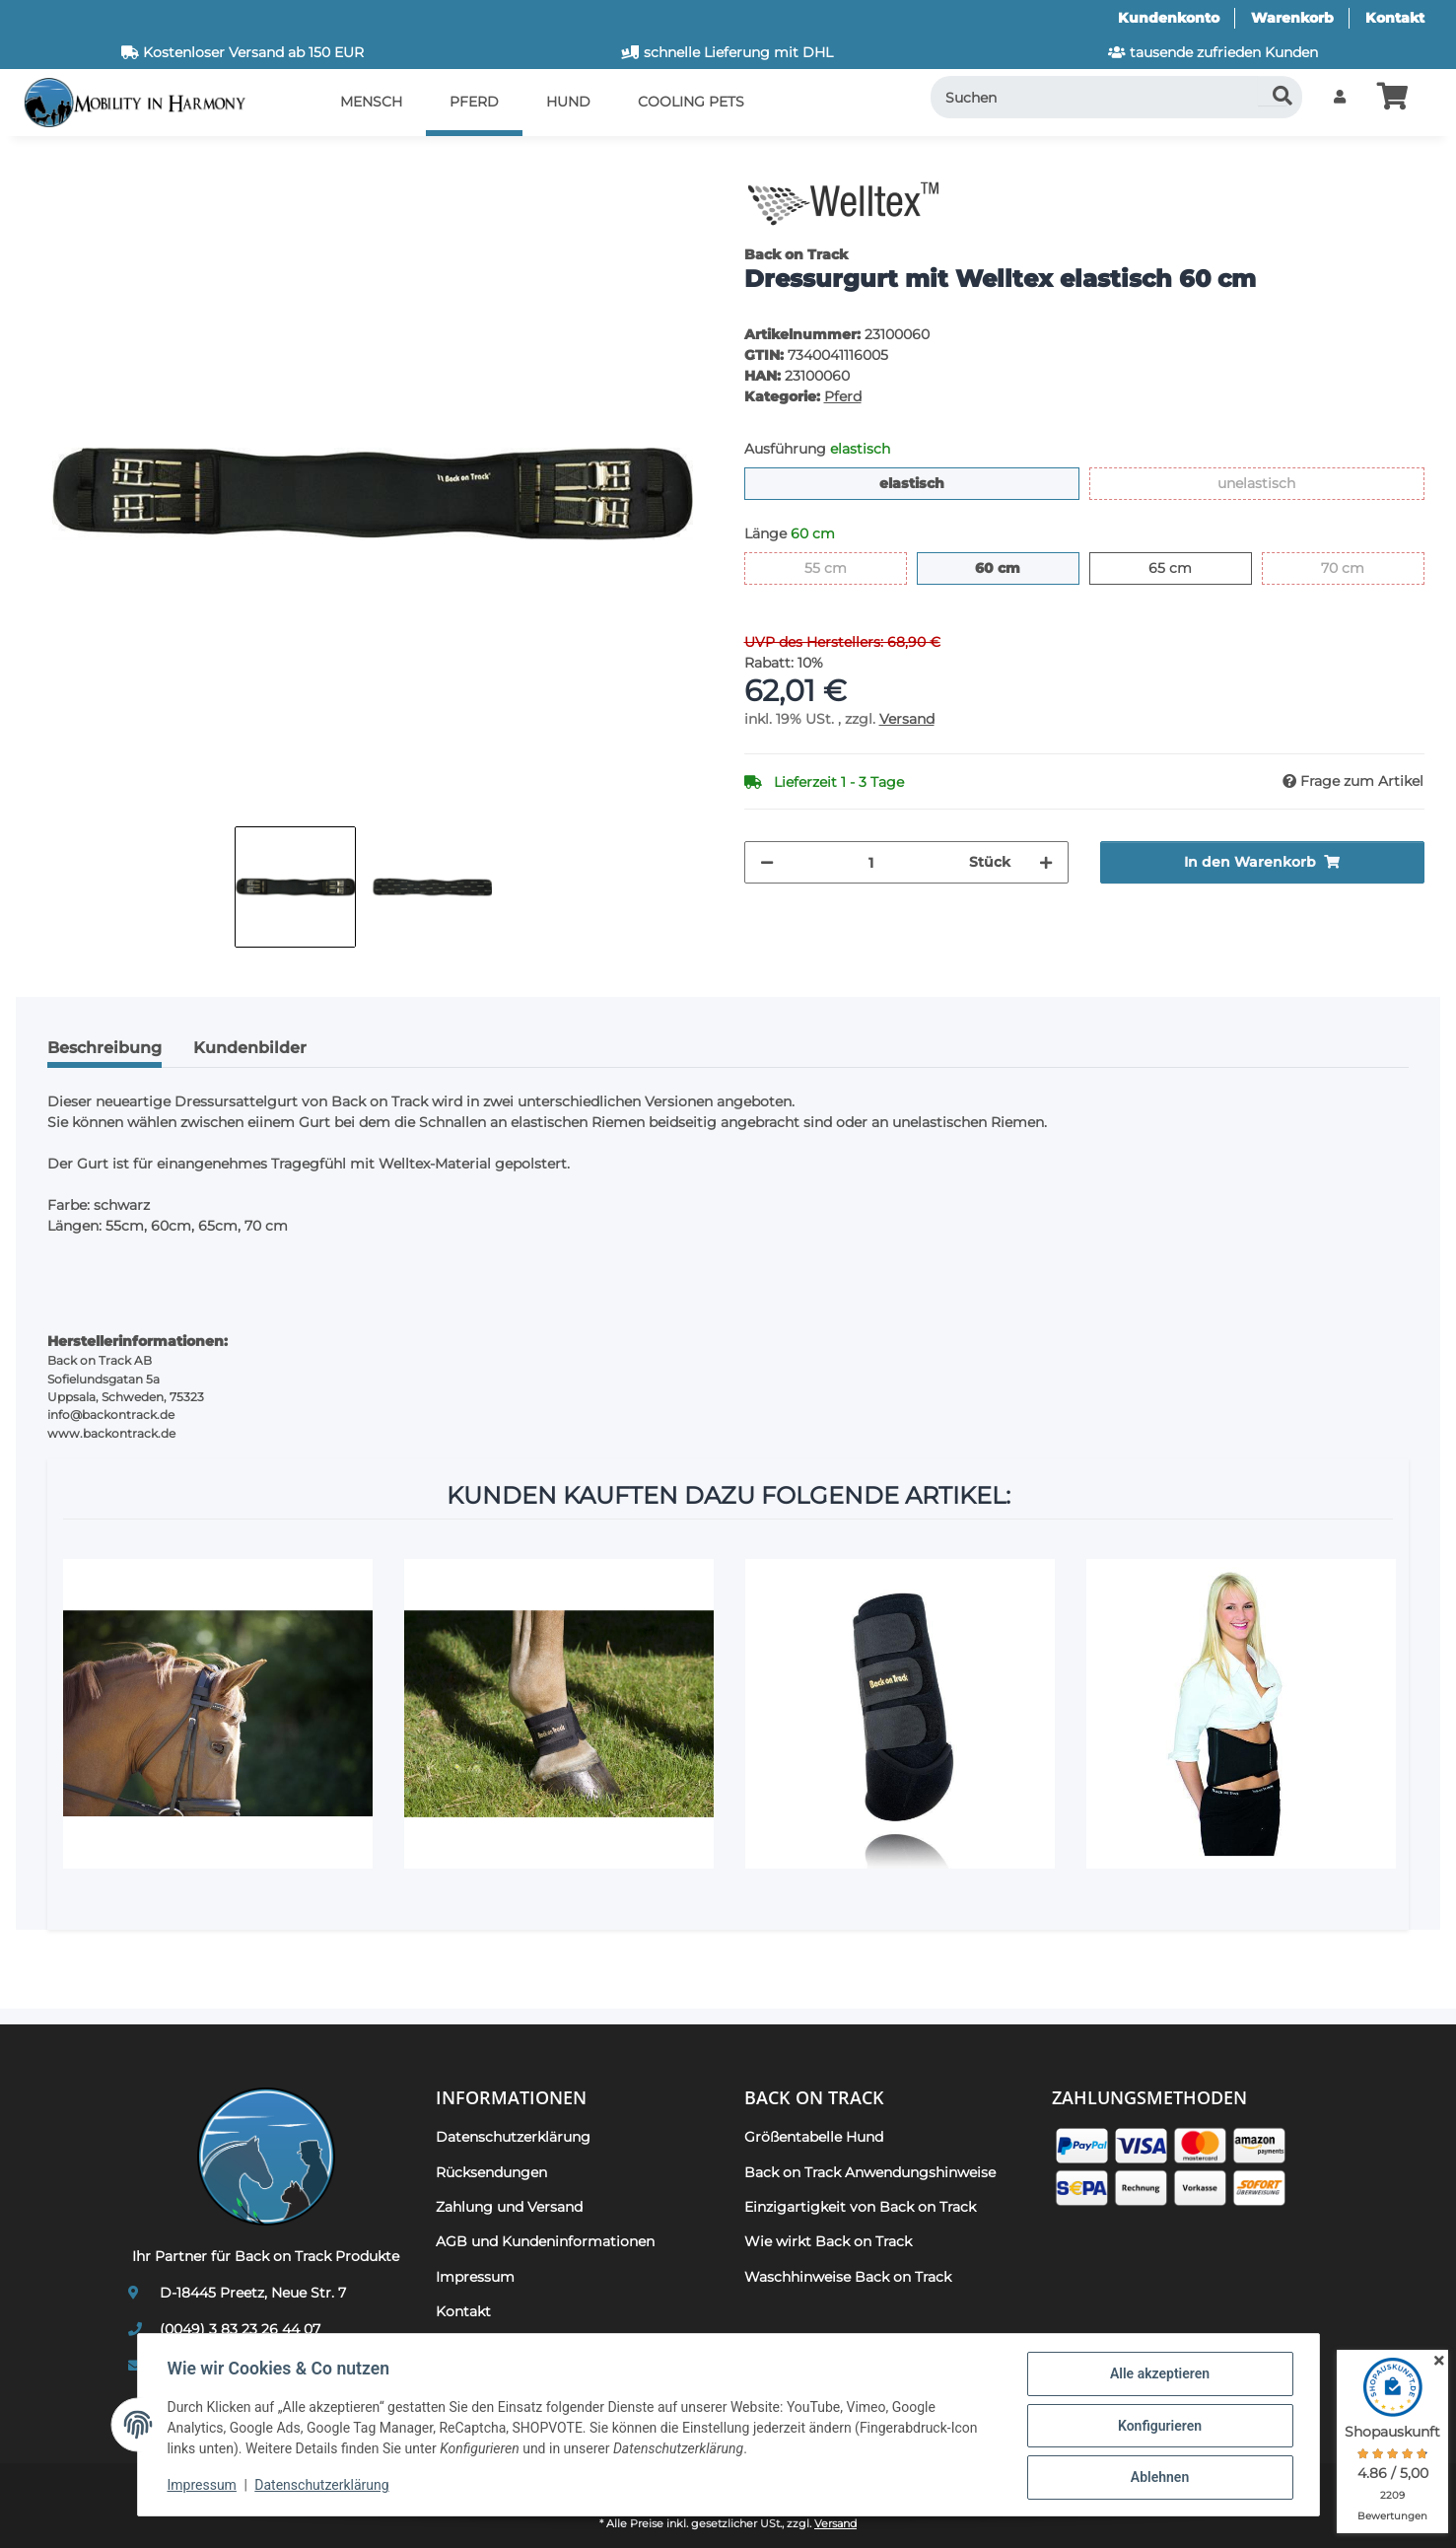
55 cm (846, 567)
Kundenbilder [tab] (250, 1047)
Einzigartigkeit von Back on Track (860, 2207)
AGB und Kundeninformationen (545, 2241)
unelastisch (1294, 482)
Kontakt (1394, 18)
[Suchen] (1117, 97)
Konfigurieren (1158, 2427)
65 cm (1191, 567)
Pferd (843, 396)
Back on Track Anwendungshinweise (870, 2172)
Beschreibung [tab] (104, 1047)
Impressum (204, 2487)
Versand (907, 719)
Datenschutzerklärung (323, 2487)
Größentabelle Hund (813, 2137)
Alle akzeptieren (1158, 2375)
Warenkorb (1292, 18)
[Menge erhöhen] (1046, 862)
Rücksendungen (491, 2172)
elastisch (943, 482)
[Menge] (871, 862)
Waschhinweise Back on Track (847, 2277)
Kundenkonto (1168, 18)
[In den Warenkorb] (47, 163)
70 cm (1364, 567)
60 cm (1020, 567)
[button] (1339, 97)
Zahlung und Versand (509, 2207)
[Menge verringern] (767, 862)
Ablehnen (1158, 2478)
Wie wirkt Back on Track (828, 2241)
